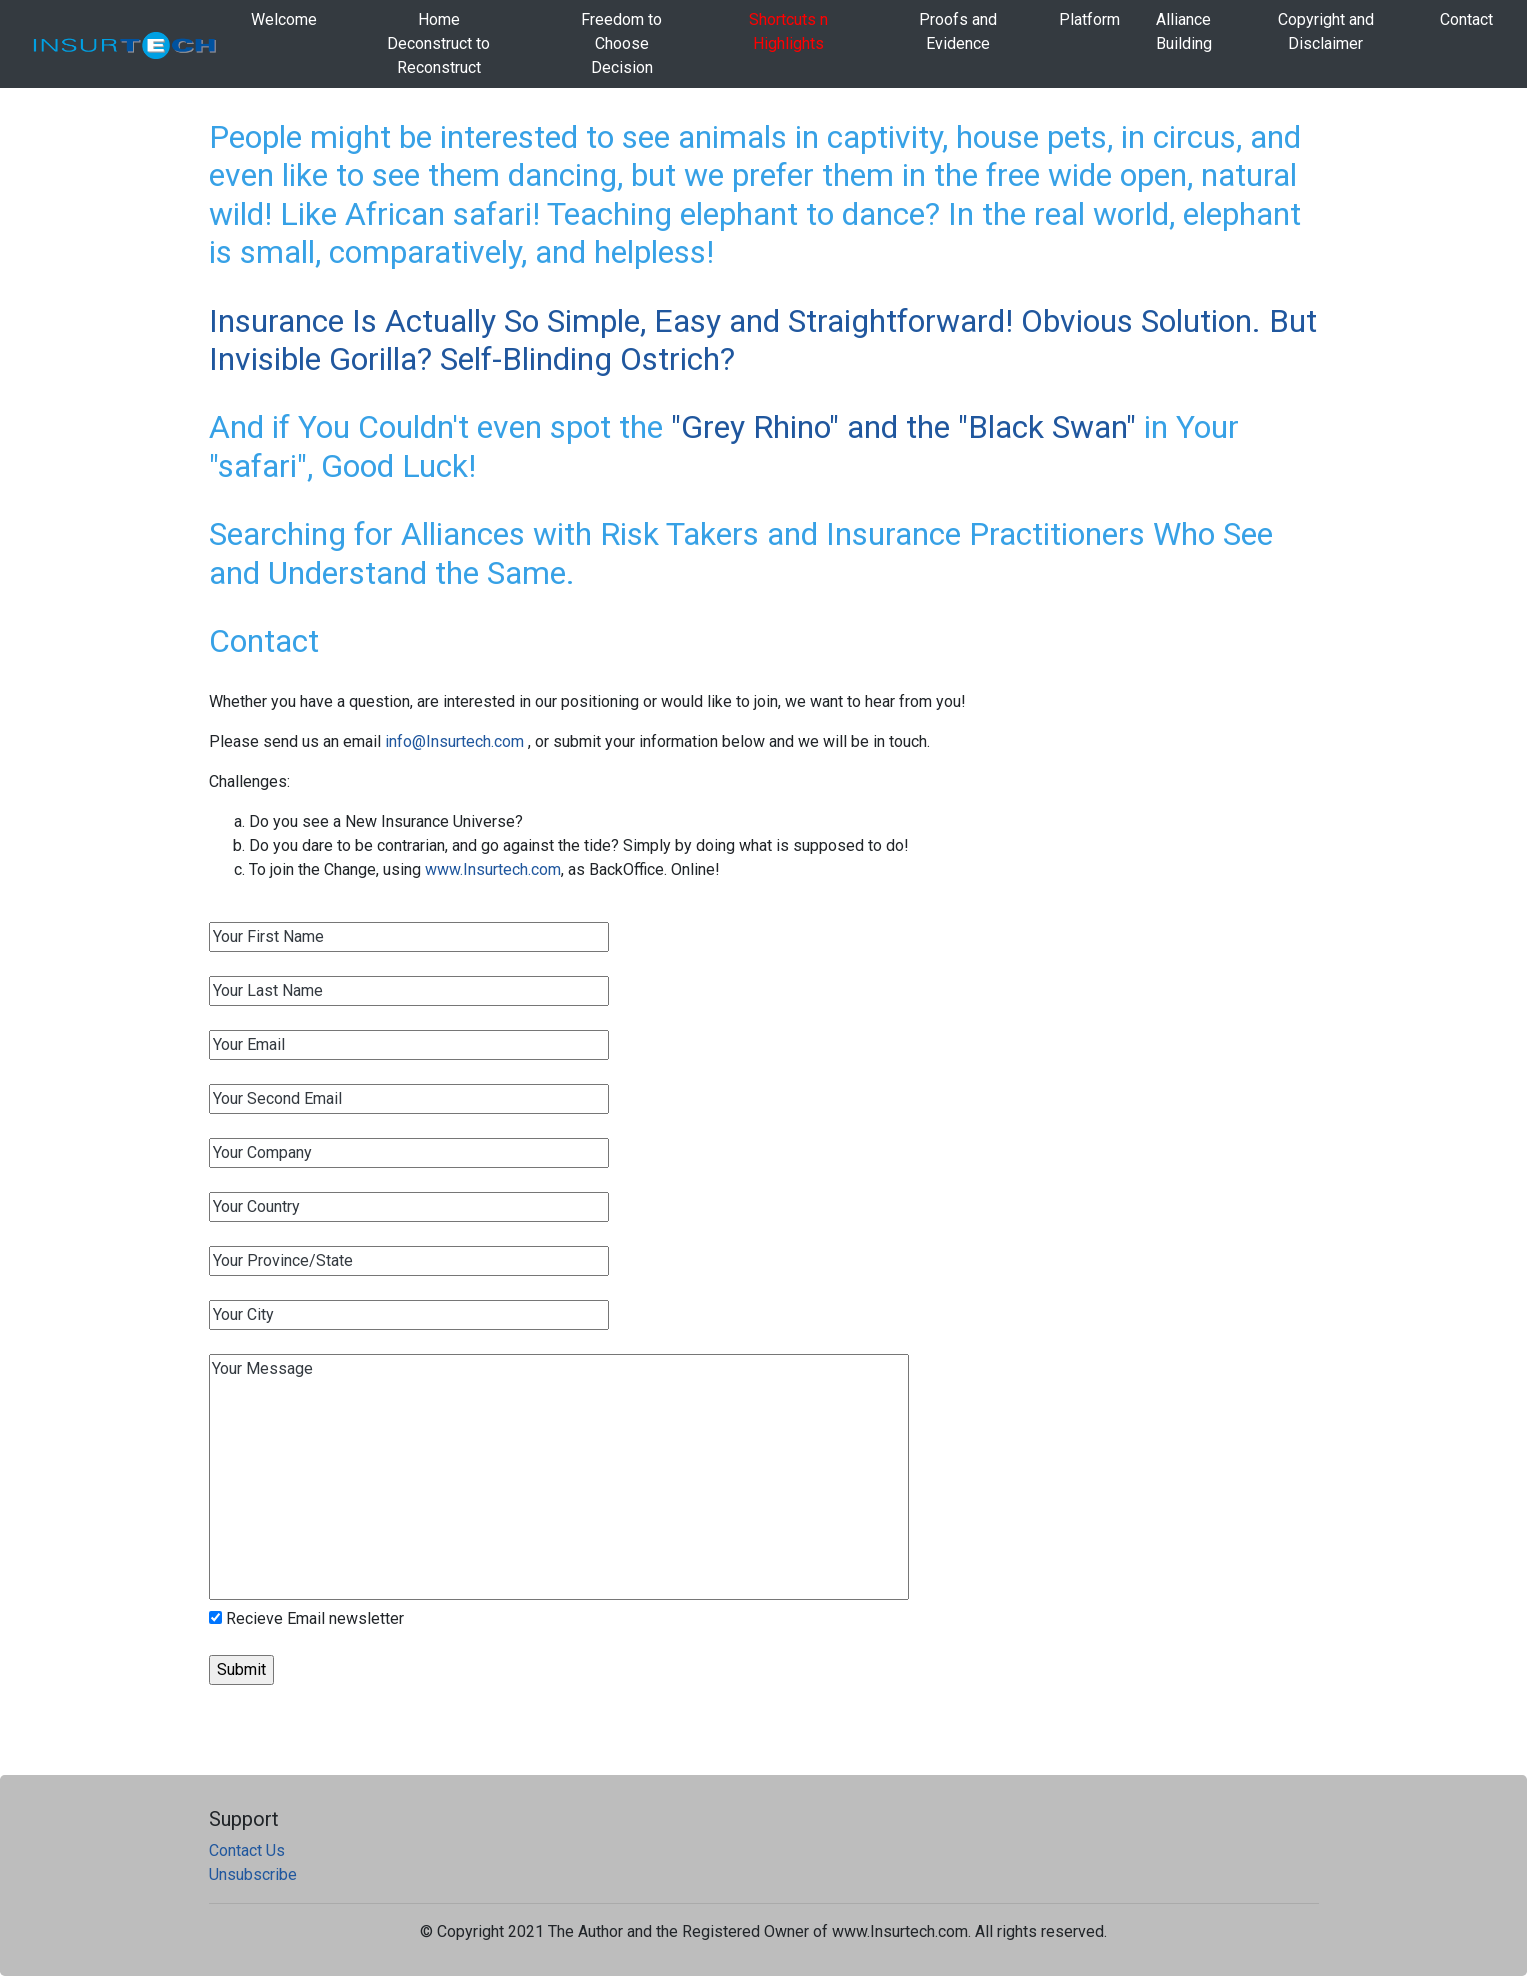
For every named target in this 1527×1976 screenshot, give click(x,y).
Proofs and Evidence (958, 31)
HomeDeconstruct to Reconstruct (438, 43)
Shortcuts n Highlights (788, 31)
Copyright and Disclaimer (1326, 31)
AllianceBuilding (1184, 31)
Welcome (284, 19)
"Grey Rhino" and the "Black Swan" (903, 427)
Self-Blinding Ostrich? (587, 359)
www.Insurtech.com (493, 869)
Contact (1466, 19)
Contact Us (247, 1850)
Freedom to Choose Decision (621, 43)
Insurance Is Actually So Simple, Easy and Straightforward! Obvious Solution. (739, 321)
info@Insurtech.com (456, 741)
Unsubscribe (253, 1874)
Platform (1089, 19)
